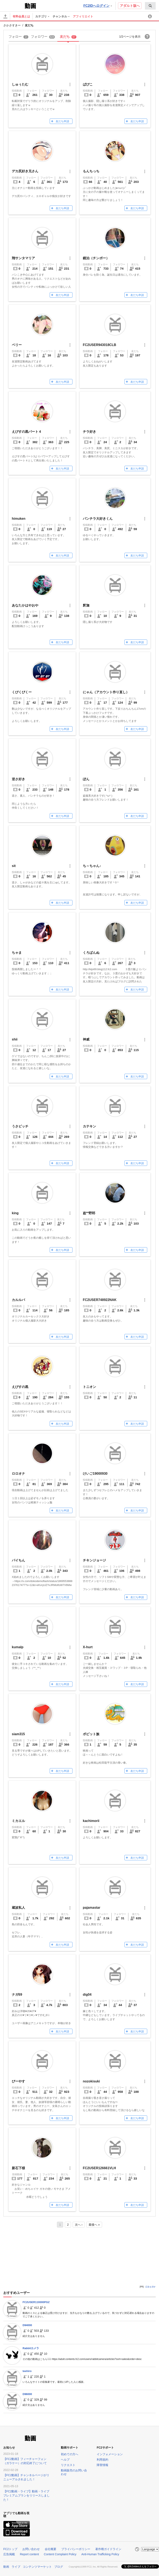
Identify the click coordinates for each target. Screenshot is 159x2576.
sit (14, 866)
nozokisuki (91, 2081)
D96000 (27, 2394)
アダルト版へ (130, 5)
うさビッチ (20, 1126)
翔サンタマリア (23, 258)
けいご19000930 (95, 1473)
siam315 (18, 1734)
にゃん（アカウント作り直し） (106, 692)
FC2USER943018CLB (99, 345)
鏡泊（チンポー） (96, 258)
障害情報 (102, 2465)
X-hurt (88, 1647)
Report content (29, 2554)
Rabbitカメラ (31, 2348)
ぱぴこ (88, 84)
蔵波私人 (18, 1907)
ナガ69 (17, 1994)
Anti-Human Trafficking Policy (100, 2554)
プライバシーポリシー (75, 2549)
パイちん (18, 1560)
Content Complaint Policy (60, 2554)
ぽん (86, 779)
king (15, 1213)
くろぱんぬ (91, 952)
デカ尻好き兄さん (25, 171)
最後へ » (94, 2224)
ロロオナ (18, 1473)
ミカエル (18, 1821)
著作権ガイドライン (108, 2549)
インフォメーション (110, 2454)
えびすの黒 (20, 1387)
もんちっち (91, 171)
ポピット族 (91, 1734)
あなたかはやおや (25, 605)
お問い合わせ (31, 2549)
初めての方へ (69, 2454)
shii (15, 1039)
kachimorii (91, 1821)
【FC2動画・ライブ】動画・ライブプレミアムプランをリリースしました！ (26, 2495)
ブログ (58, 2566)
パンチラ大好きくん (98, 518)
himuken (18, 518)
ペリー (17, 345)
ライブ (16, 2566)
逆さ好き (18, 779)
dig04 (87, 1994)
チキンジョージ (94, 1560)
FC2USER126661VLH (99, 2168)
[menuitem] (150, 6)
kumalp (17, 1647)
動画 (6, 2566)
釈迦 (86, 605)
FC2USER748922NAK (100, 1300)
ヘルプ (65, 2459)
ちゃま (17, 952)
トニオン (89, 1387)
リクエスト (68, 2465)
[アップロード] (5, 16)
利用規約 (102, 2459)
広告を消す (150, 2287)
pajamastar (91, 1907)
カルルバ (18, 1300)
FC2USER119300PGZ (36, 2302)
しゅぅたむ (20, 84)
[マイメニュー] (150, 16)
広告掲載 (9, 2554)
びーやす (18, 2081)
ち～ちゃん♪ (92, 866)
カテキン (89, 1126)
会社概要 (50, 2549)
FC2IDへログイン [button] (97, 5)
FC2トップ (10, 2549)
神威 (86, 1039)
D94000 (27, 2325)
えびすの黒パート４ (27, 431)
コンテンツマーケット (37, 2566)
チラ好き (89, 431)
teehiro (27, 2371)
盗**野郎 (89, 1213)
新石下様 (18, 2168)
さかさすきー (12, 25)
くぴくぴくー (22, 692)
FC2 (13, 5)
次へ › (79, 2224)
